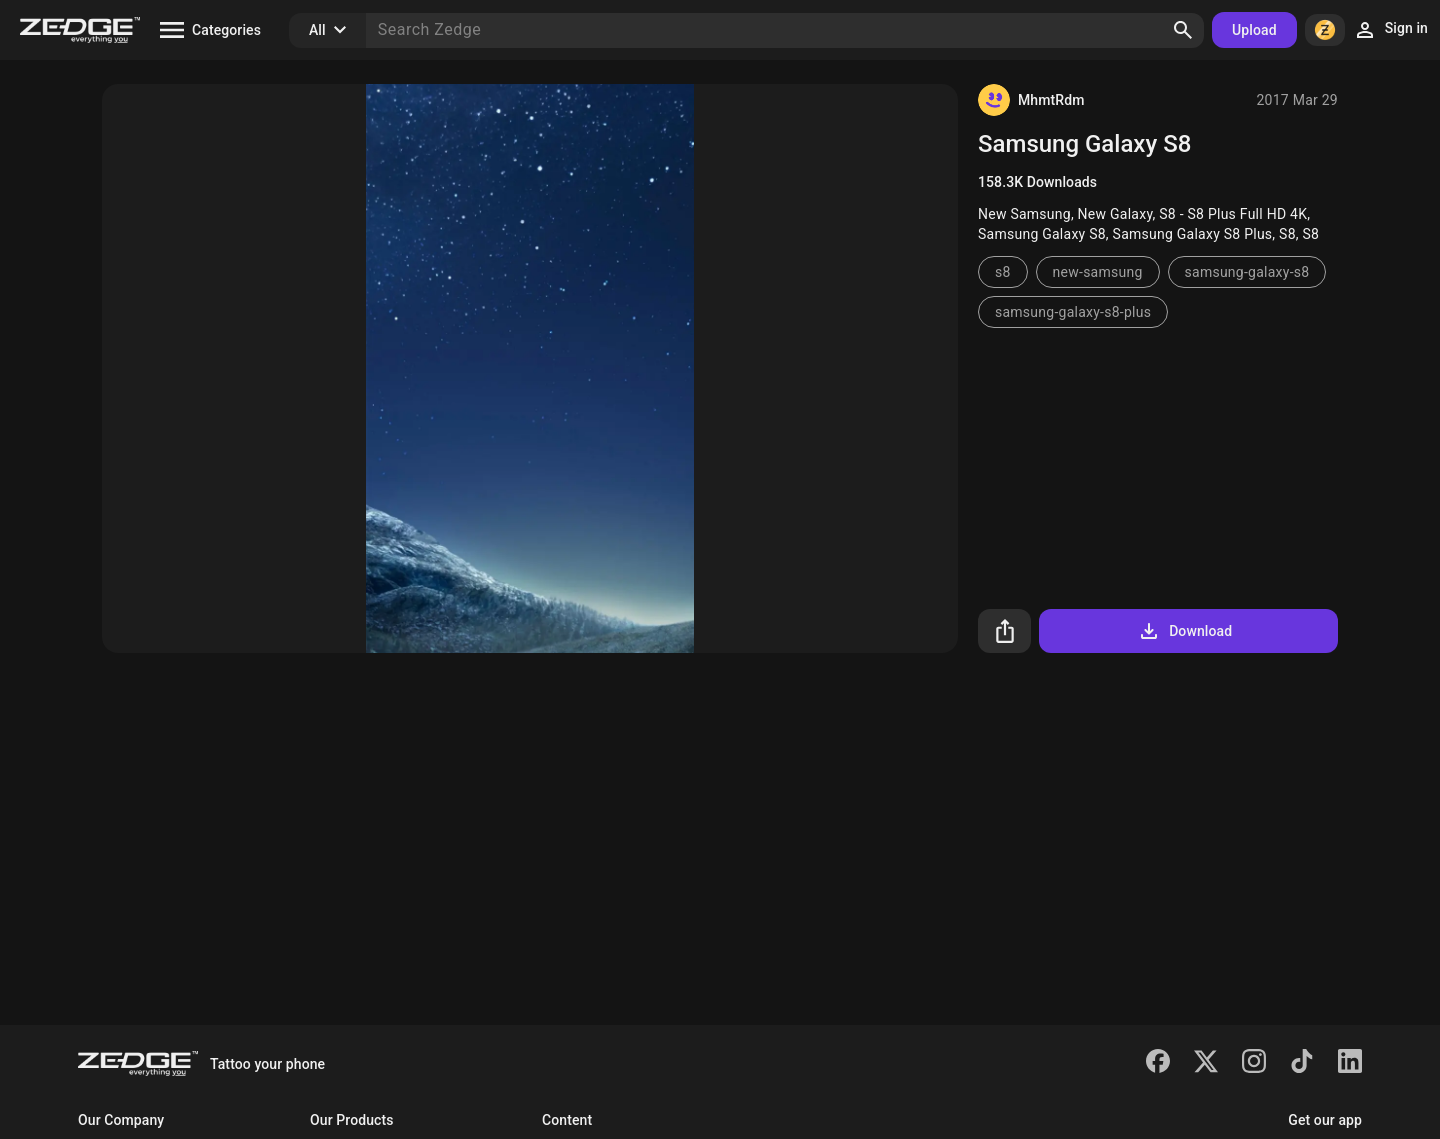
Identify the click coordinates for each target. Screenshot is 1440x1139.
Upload (1254, 30)
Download (1184, 631)
